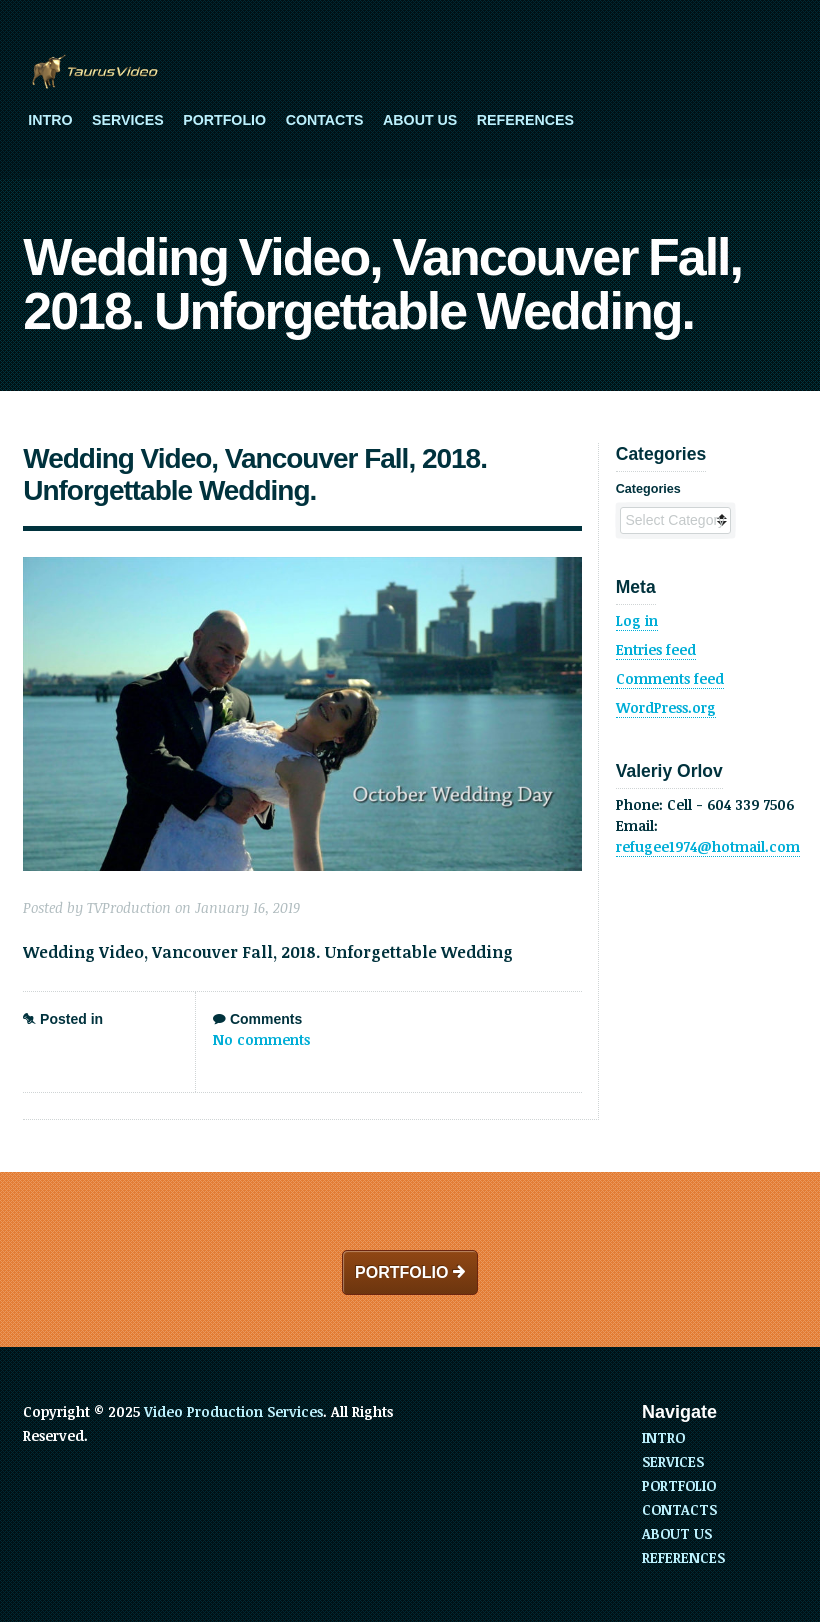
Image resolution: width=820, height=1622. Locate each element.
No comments (261, 1039)
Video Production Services (233, 1411)
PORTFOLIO (224, 120)
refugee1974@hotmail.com (708, 846)
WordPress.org (666, 707)
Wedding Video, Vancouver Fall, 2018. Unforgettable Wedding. (255, 474)
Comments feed (670, 678)
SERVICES (128, 120)
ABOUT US (420, 120)
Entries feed (656, 649)
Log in (637, 620)
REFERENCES (525, 120)
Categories (648, 489)
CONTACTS (325, 120)
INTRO (50, 120)
